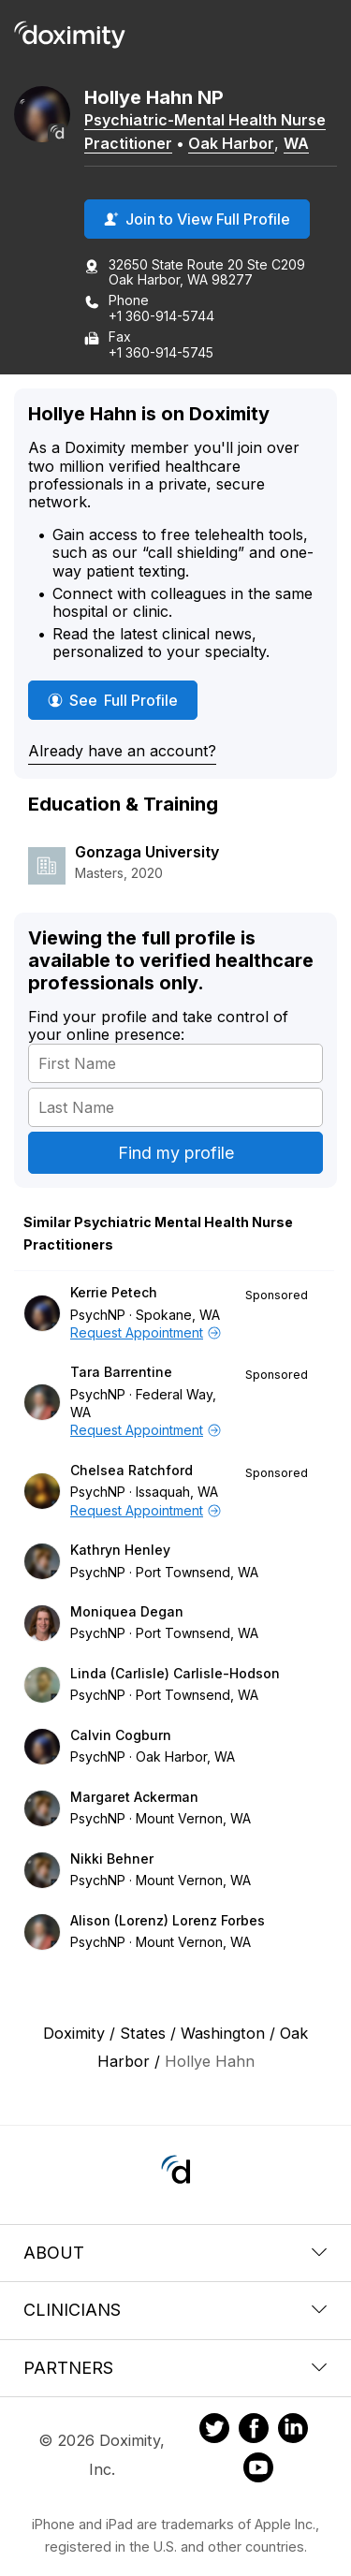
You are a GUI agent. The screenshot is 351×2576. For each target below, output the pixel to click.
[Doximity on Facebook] (254, 2431)
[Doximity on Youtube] (258, 2470)
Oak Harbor (231, 143)
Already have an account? (122, 750)
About (175, 2252)
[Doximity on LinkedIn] (293, 2431)
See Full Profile (122, 700)
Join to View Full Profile (197, 219)
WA (296, 143)
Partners (175, 2368)
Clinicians (175, 2310)
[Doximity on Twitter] (214, 2431)
